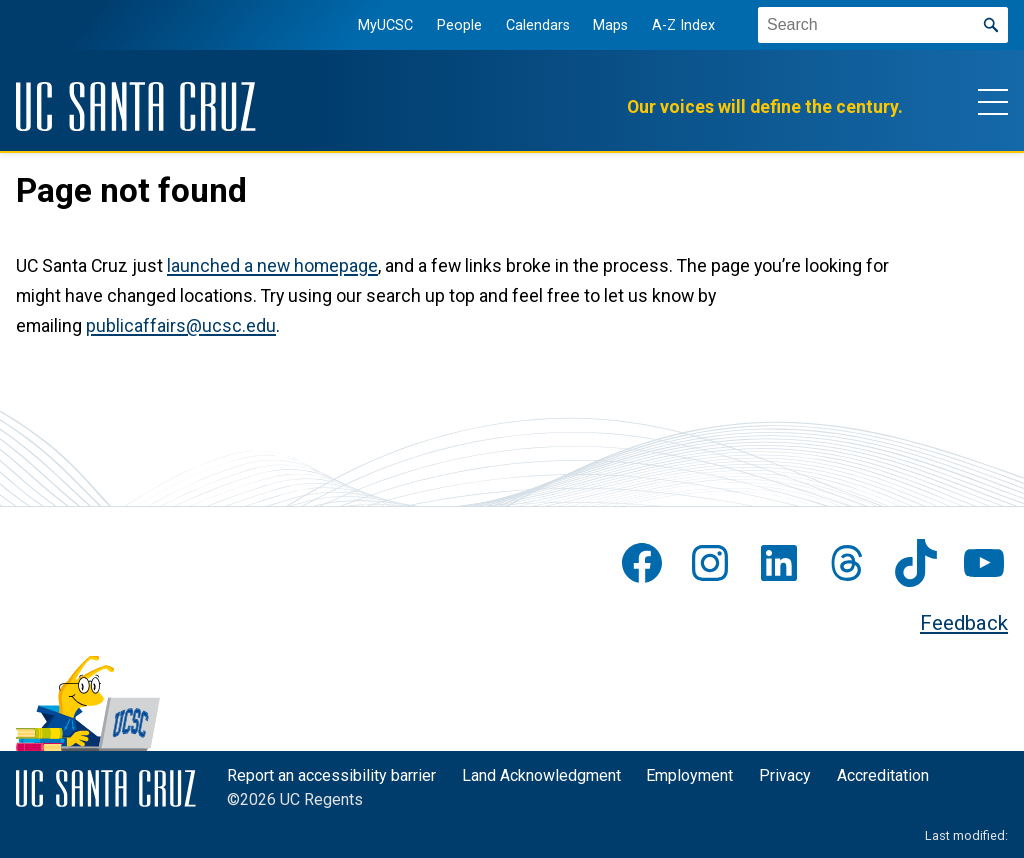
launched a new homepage (272, 266)
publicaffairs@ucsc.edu (181, 326)
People (458, 25)
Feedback (964, 623)
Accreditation (883, 775)
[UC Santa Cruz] (136, 106)
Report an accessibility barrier (331, 775)
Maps (609, 25)
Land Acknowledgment (541, 775)
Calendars (536, 25)
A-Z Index (682, 25)
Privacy (785, 775)
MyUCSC (384, 25)
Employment (689, 775)
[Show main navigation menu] (993, 101)
